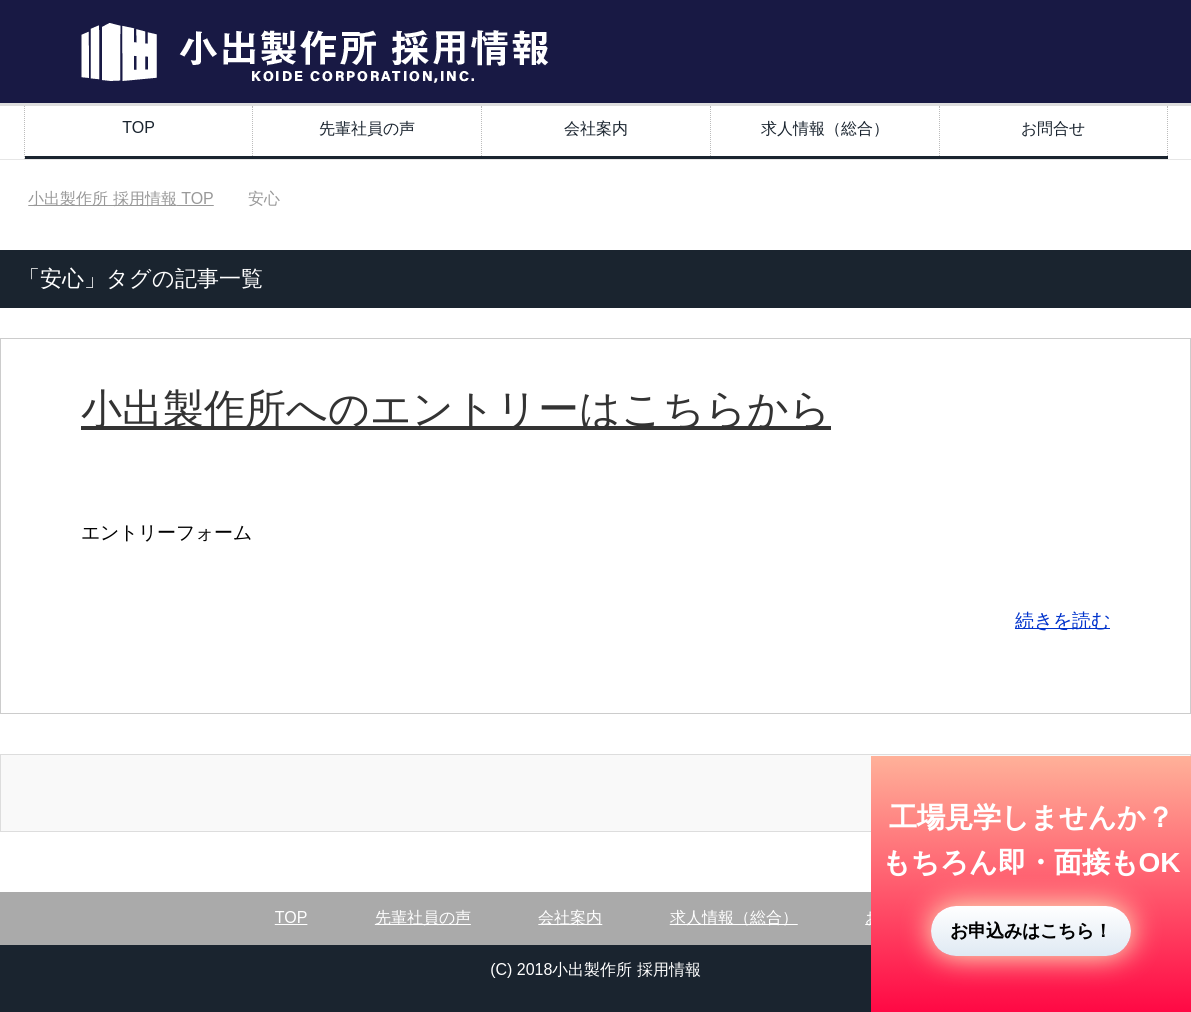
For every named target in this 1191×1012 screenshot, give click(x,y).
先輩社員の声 (367, 128)
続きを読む (1062, 620)
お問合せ (1053, 128)
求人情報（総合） (825, 128)
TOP (138, 127)
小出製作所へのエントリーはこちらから (456, 409)
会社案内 (596, 128)
